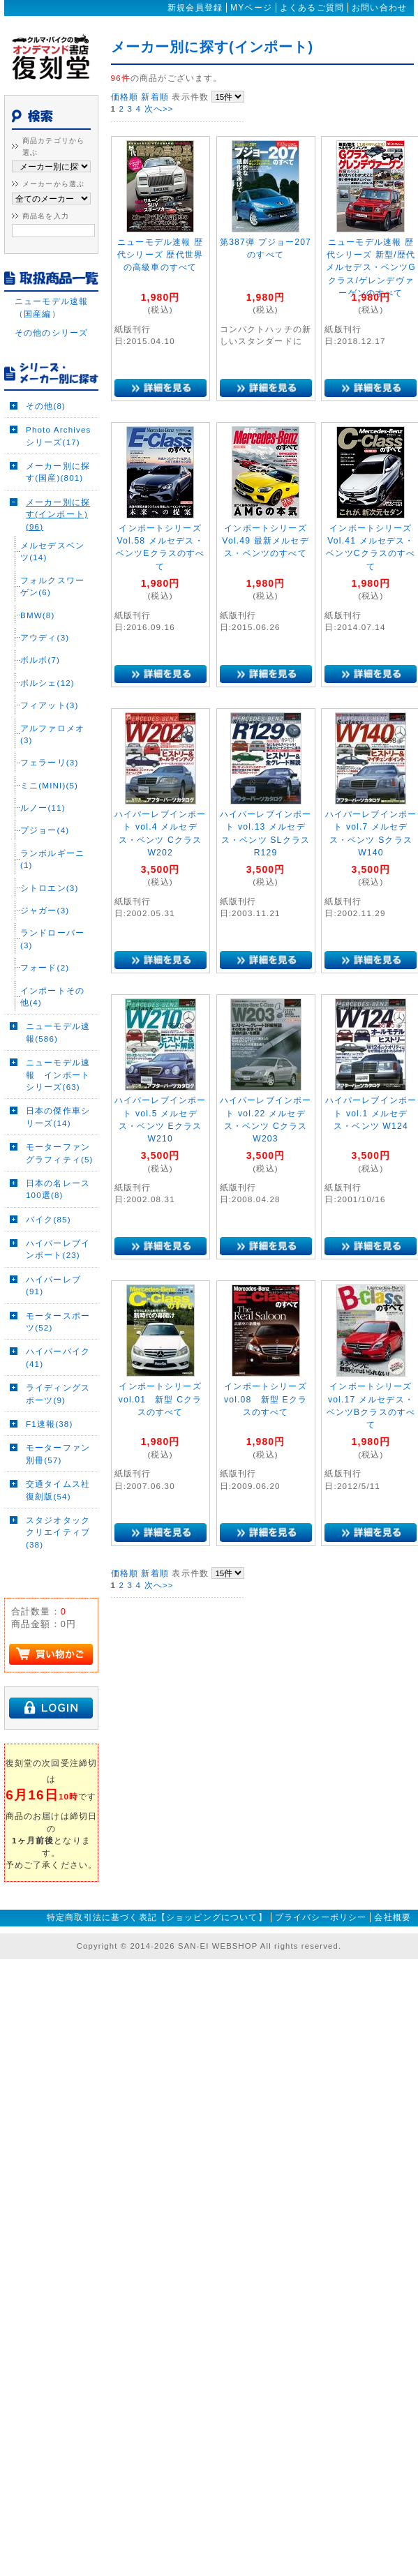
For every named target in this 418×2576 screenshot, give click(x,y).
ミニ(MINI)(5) (49, 804)
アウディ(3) (44, 656)
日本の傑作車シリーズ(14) (58, 1136)
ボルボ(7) (40, 679)
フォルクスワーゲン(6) (52, 605)
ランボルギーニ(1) (52, 878)
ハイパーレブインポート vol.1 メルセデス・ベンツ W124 (371, 1113)
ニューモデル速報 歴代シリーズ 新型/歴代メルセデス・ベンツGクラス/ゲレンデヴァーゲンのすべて (371, 267)
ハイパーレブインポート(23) (58, 1268)
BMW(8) (37, 634)
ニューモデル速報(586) (58, 1052)
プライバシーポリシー (321, 1937)
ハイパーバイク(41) (58, 1377)
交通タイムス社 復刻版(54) (60, 1509)
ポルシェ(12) (47, 702)
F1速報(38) (49, 1443)
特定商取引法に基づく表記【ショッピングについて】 (157, 1937)
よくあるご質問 (312, 8)
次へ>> (159, 108)
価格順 (124, 96)
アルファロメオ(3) (52, 753)
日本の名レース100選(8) (58, 1208)
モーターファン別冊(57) (58, 1473)
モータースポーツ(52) (58, 1341)
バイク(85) (48, 1238)
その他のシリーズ (51, 352)
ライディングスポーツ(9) (58, 1412)
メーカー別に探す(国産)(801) (58, 491)
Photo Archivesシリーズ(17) (58, 455)
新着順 (154, 96)
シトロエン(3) (49, 907)
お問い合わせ (379, 8)
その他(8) (46, 425)
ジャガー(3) (44, 929)
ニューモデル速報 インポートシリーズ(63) (58, 1094)
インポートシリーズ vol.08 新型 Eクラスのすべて (265, 1399)
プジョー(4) (44, 850)
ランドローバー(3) (52, 958)
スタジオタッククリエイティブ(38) (58, 1551)
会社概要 (392, 1937)
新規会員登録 (195, 8)
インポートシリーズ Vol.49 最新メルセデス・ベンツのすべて (265, 541)
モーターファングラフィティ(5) (60, 1172)
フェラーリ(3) (49, 782)
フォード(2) (44, 986)
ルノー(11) (43, 827)
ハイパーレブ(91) (53, 1304)
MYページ (251, 8)
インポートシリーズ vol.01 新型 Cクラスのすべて (160, 1399)
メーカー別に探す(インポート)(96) (58, 534)
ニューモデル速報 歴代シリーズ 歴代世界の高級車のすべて (160, 255)
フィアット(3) (49, 724)
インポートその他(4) (52, 1015)
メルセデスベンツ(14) (52, 570)
